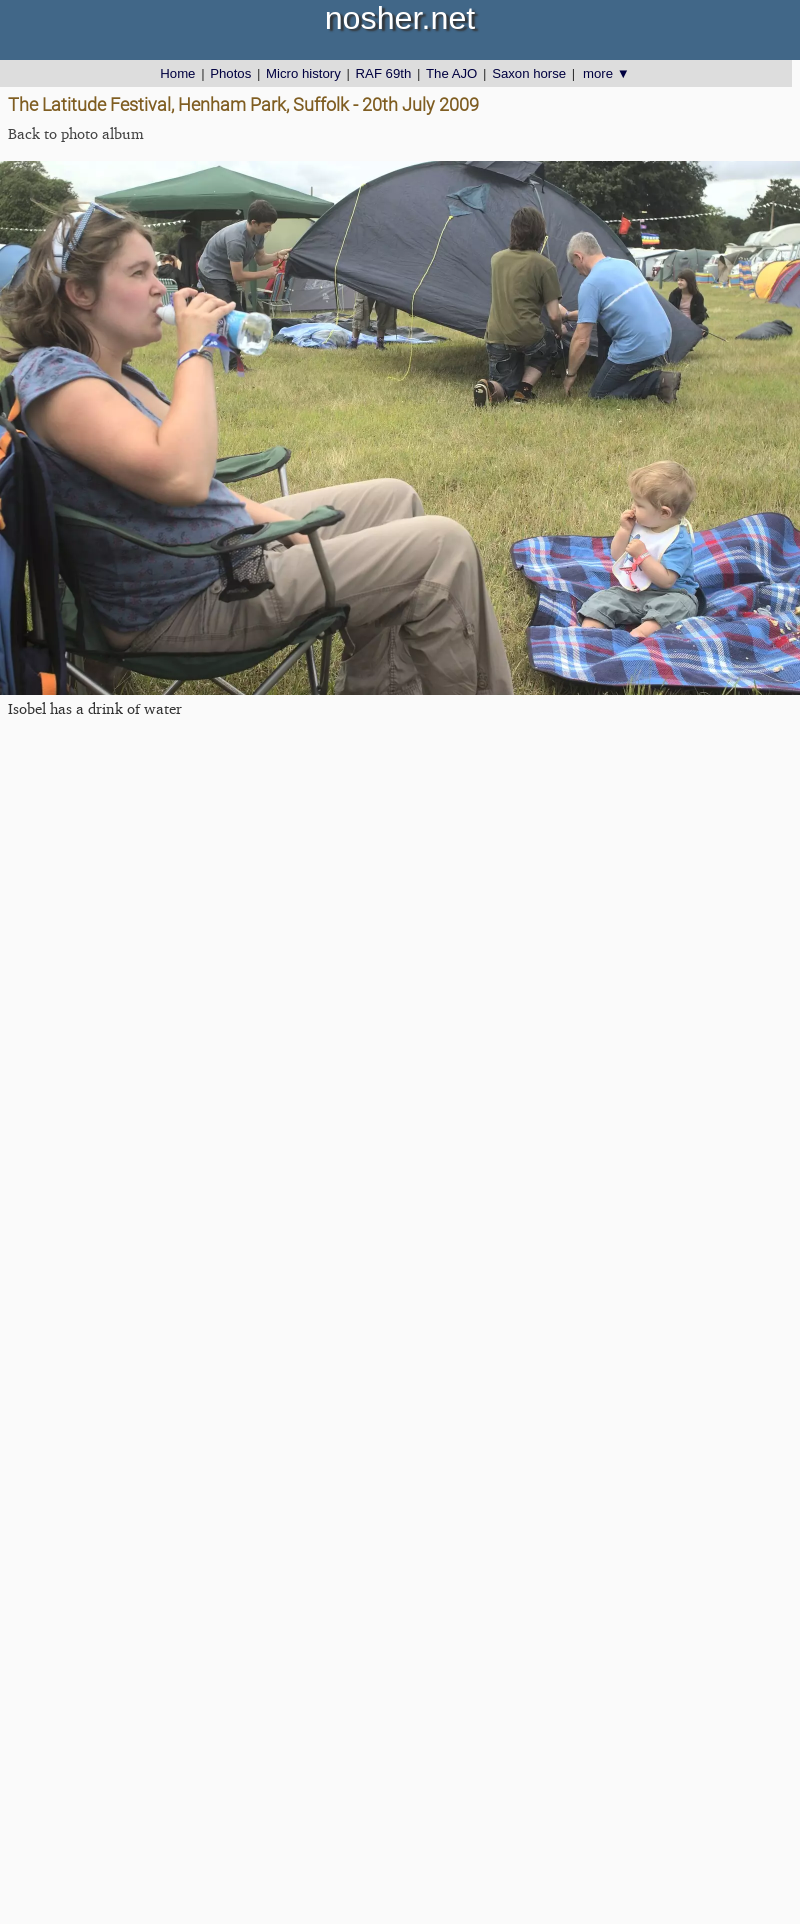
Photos (230, 73)
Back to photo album (76, 133)
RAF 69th (384, 73)
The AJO (451, 73)
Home (177, 73)
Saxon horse (529, 73)
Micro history (303, 73)
